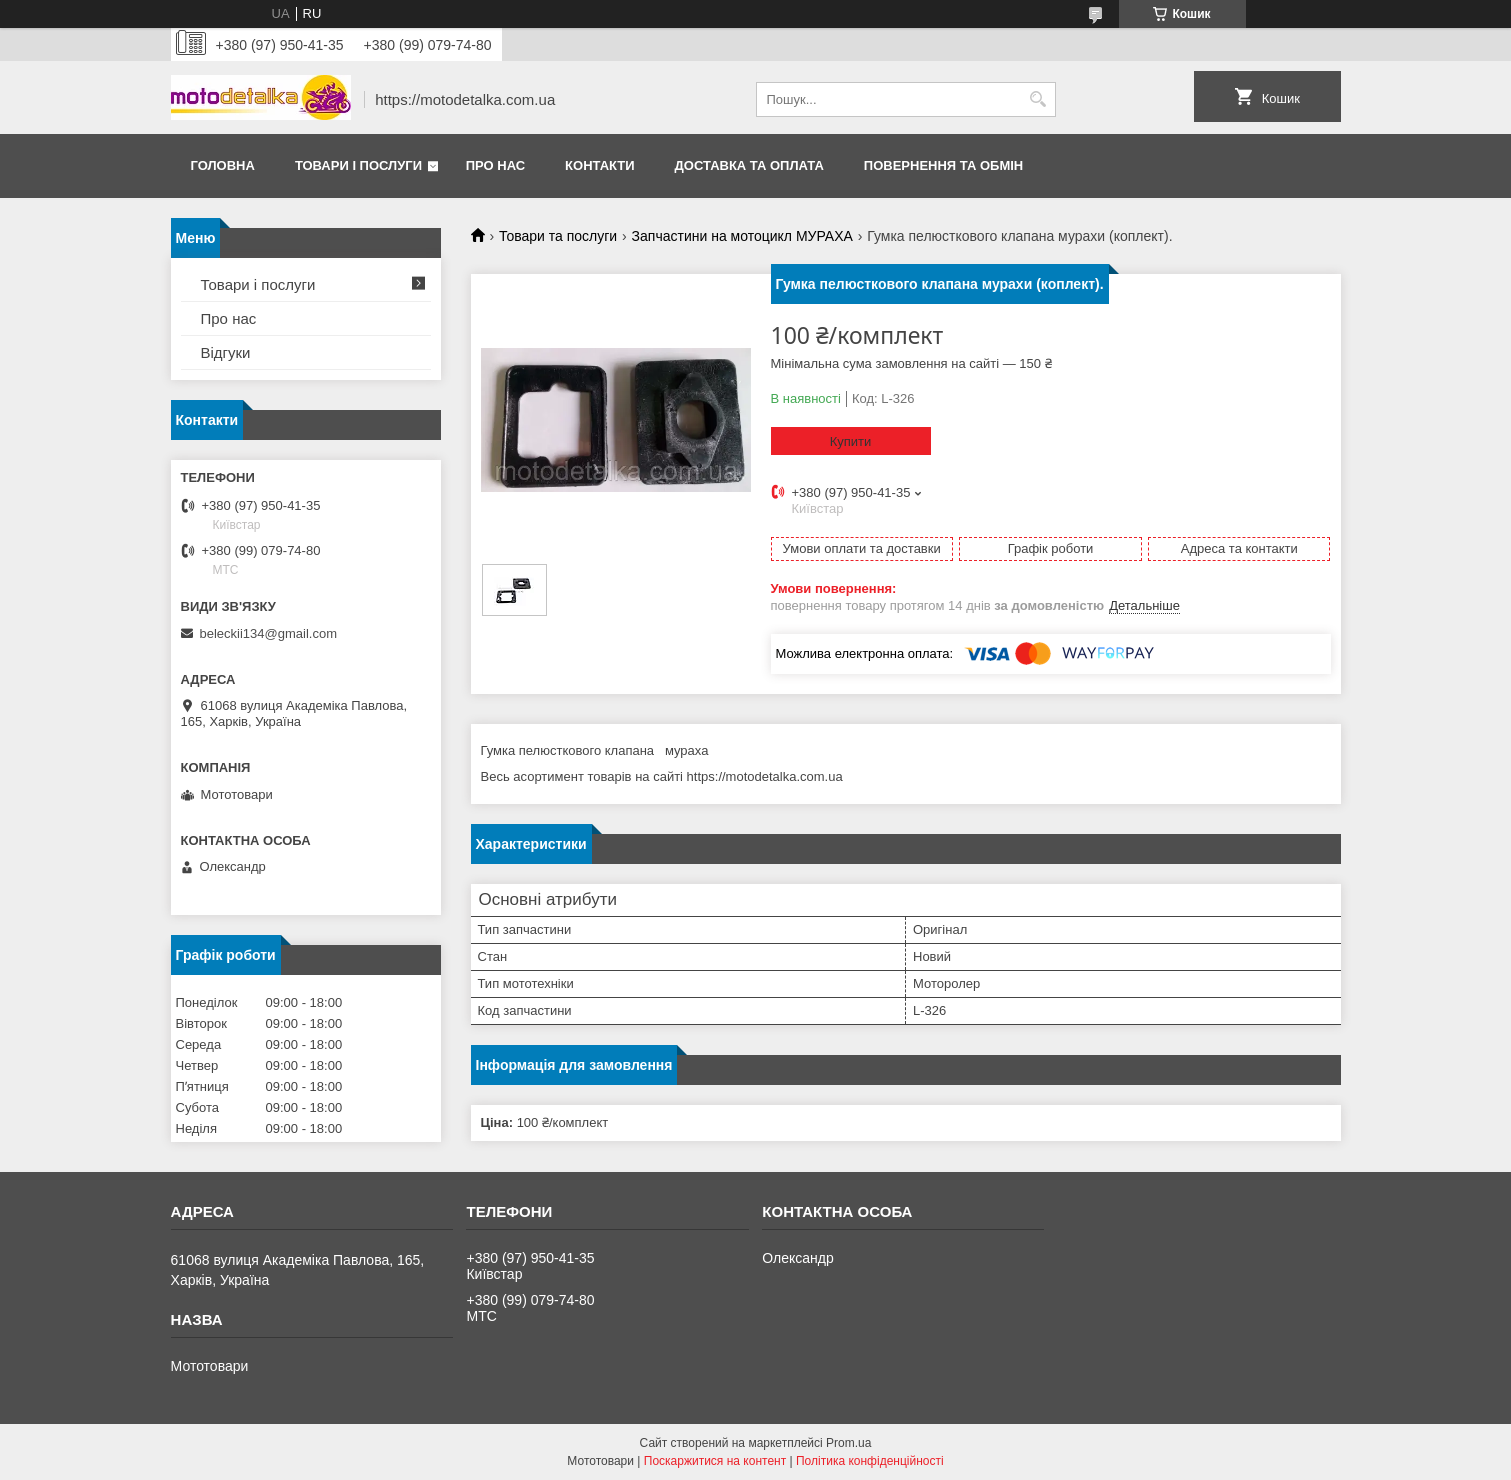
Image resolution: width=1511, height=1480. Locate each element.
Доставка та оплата (749, 165)
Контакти (600, 165)
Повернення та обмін (943, 165)
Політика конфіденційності (870, 1461)
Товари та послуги (558, 236)
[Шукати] (1038, 99)
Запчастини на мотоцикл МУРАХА (742, 236)
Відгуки (226, 352)
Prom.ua (848, 1443)
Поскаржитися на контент (715, 1461)
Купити (851, 441)
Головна (223, 165)
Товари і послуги (358, 165)
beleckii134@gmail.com (268, 633)
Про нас (495, 165)
